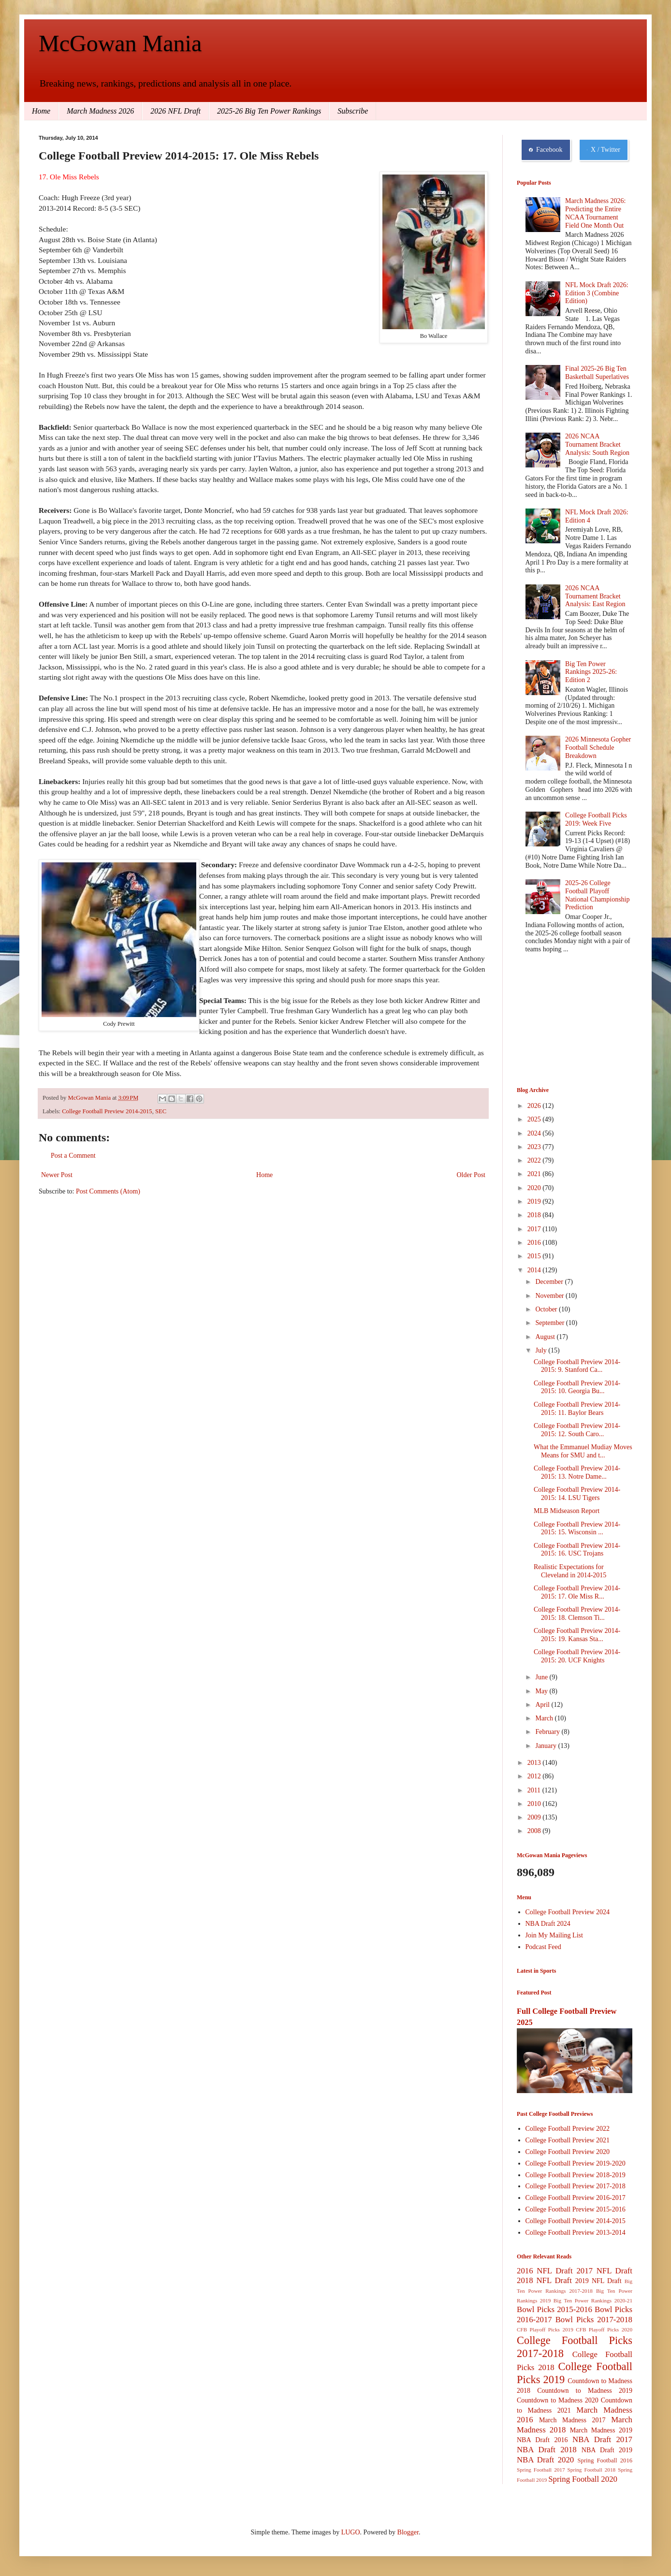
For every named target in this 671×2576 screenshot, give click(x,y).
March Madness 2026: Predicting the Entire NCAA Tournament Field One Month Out (595, 213)
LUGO (350, 2532)
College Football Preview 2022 (567, 2128)
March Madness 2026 (100, 111)
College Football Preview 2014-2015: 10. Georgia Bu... (577, 1387)
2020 (535, 1188)
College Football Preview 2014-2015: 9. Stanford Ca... (577, 1366)
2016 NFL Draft (545, 2270)
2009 (535, 1817)
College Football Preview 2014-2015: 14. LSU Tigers (577, 1493)
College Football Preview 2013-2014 (575, 2232)
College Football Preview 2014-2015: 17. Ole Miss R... (577, 1592)
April (543, 1704)
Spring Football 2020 (582, 2479)
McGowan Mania (120, 43)
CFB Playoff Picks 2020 (604, 2329)
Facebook (546, 150)
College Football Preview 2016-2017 (575, 2197)
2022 (535, 1160)
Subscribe (352, 111)
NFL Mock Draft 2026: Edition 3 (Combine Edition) (596, 293)
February (548, 1731)
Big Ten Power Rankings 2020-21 (593, 2300)
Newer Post (57, 1175)
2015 (535, 1256)
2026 (535, 1105)
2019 (535, 1201)
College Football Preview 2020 (567, 2151)
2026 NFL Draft (175, 111)
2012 (535, 1776)
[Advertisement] (565, 1021)
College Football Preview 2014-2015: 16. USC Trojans (577, 1549)
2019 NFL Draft (598, 2281)
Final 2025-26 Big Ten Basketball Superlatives (597, 372)
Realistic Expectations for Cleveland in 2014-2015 (570, 1571)
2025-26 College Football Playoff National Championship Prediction (597, 895)
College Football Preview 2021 (567, 2140)
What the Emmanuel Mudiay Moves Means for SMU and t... (583, 1451)
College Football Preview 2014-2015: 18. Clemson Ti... (577, 1613)
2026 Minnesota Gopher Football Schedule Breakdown (598, 747)
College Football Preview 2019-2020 (575, 2163)
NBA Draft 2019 (607, 2450)
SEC (160, 1111)
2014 (535, 1270)
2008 (535, 1830)
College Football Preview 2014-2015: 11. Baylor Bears (577, 1408)
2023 (535, 1146)
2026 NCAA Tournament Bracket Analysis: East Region (595, 596)
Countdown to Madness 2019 (584, 2390)
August (545, 1336)
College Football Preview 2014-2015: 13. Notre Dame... (577, 1472)
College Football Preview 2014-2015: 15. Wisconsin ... (577, 1528)
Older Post (471, 1175)
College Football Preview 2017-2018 (575, 2186)
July (541, 1350)
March (544, 1718)
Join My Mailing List (554, 1935)
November (550, 1295)
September (550, 1322)
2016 (535, 1242)
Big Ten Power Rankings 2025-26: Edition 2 (591, 672)
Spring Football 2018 (592, 2470)
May (542, 1691)
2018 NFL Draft (544, 2280)
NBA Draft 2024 (547, 1923)
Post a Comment (73, 1155)
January (546, 1745)
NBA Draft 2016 (542, 2440)
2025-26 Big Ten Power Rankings (269, 111)
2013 (535, 1762)
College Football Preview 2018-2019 (575, 2175)
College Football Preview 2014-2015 (107, 1111)
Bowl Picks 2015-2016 (554, 2309)
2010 (535, 1803)
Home (41, 111)
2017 (535, 1229)
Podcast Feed (543, 1946)
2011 (534, 1790)
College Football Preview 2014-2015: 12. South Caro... (577, 1430)
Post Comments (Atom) (108, 1191)
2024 (535, 1133)
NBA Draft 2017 (602, 2439)
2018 (535, 1215)
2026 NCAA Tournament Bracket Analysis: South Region (597, 444)
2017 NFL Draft (604, 2270)
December (550, 1281)
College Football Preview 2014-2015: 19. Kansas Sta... (577, 1635)
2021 (535, 1174)
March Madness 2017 (572, 2420)
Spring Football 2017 (541, 2470)
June (542, 1677)
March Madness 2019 (601, 2430)
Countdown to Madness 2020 (557, 2400)
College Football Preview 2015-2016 (575, 2209)
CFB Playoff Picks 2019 (545, 2329)
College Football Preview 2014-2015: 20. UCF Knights (577, 1656)
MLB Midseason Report (566, 1510)
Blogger (408, 2532)
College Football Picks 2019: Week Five (596, 819)
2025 (535, 1119)
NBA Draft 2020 (545, 2459)
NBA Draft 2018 (547, 2449)
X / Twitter (604, 150)
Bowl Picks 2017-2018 (593, 2319)
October (547, 1309)
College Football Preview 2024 (567, 1912)
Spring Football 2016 (605, 2460)
